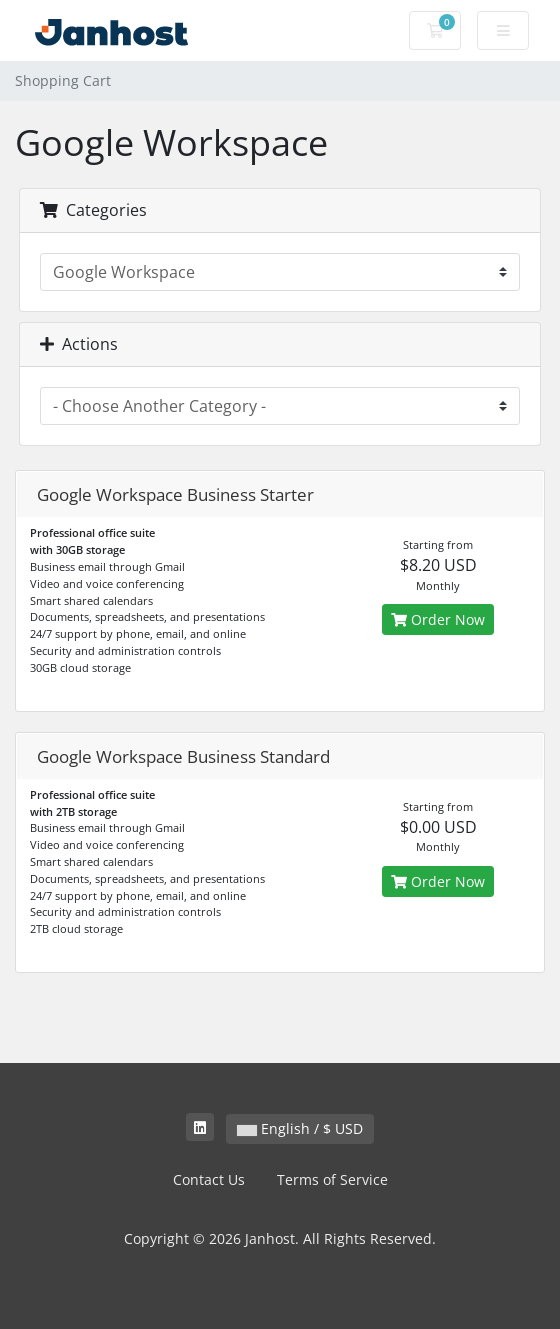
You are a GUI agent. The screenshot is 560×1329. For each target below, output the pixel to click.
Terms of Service (332, 1179)
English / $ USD (300, 1128)
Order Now (438, 619)
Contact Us (209, 1179)
